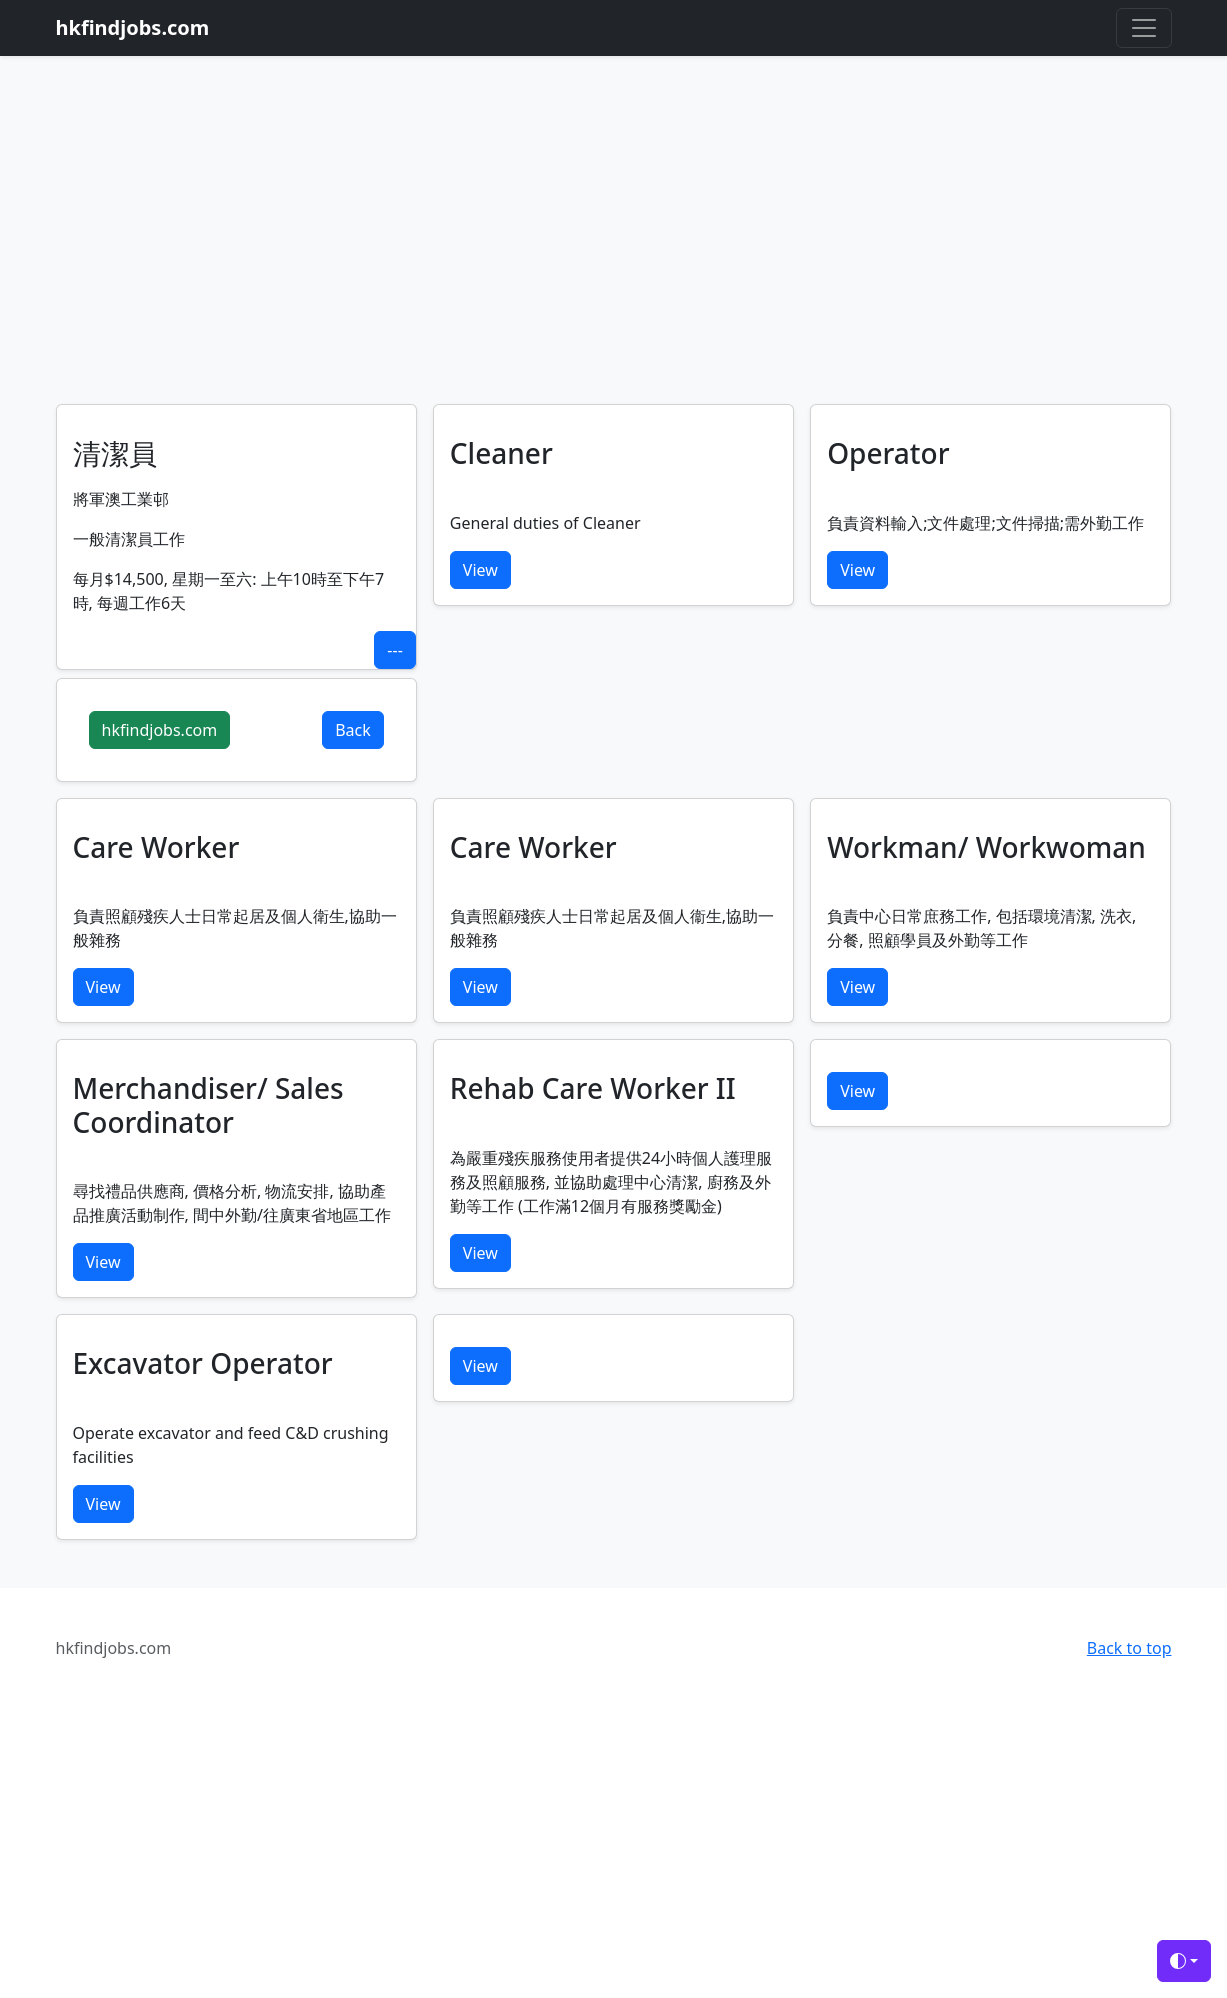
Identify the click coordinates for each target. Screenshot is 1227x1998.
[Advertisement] (614, 254)
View (480, 570)
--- (394, 650)
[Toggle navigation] (1144, 28)
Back (353, 730)
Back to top (1129, 1648)
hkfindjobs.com (160, 730)
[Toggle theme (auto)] (1184, 1961)
